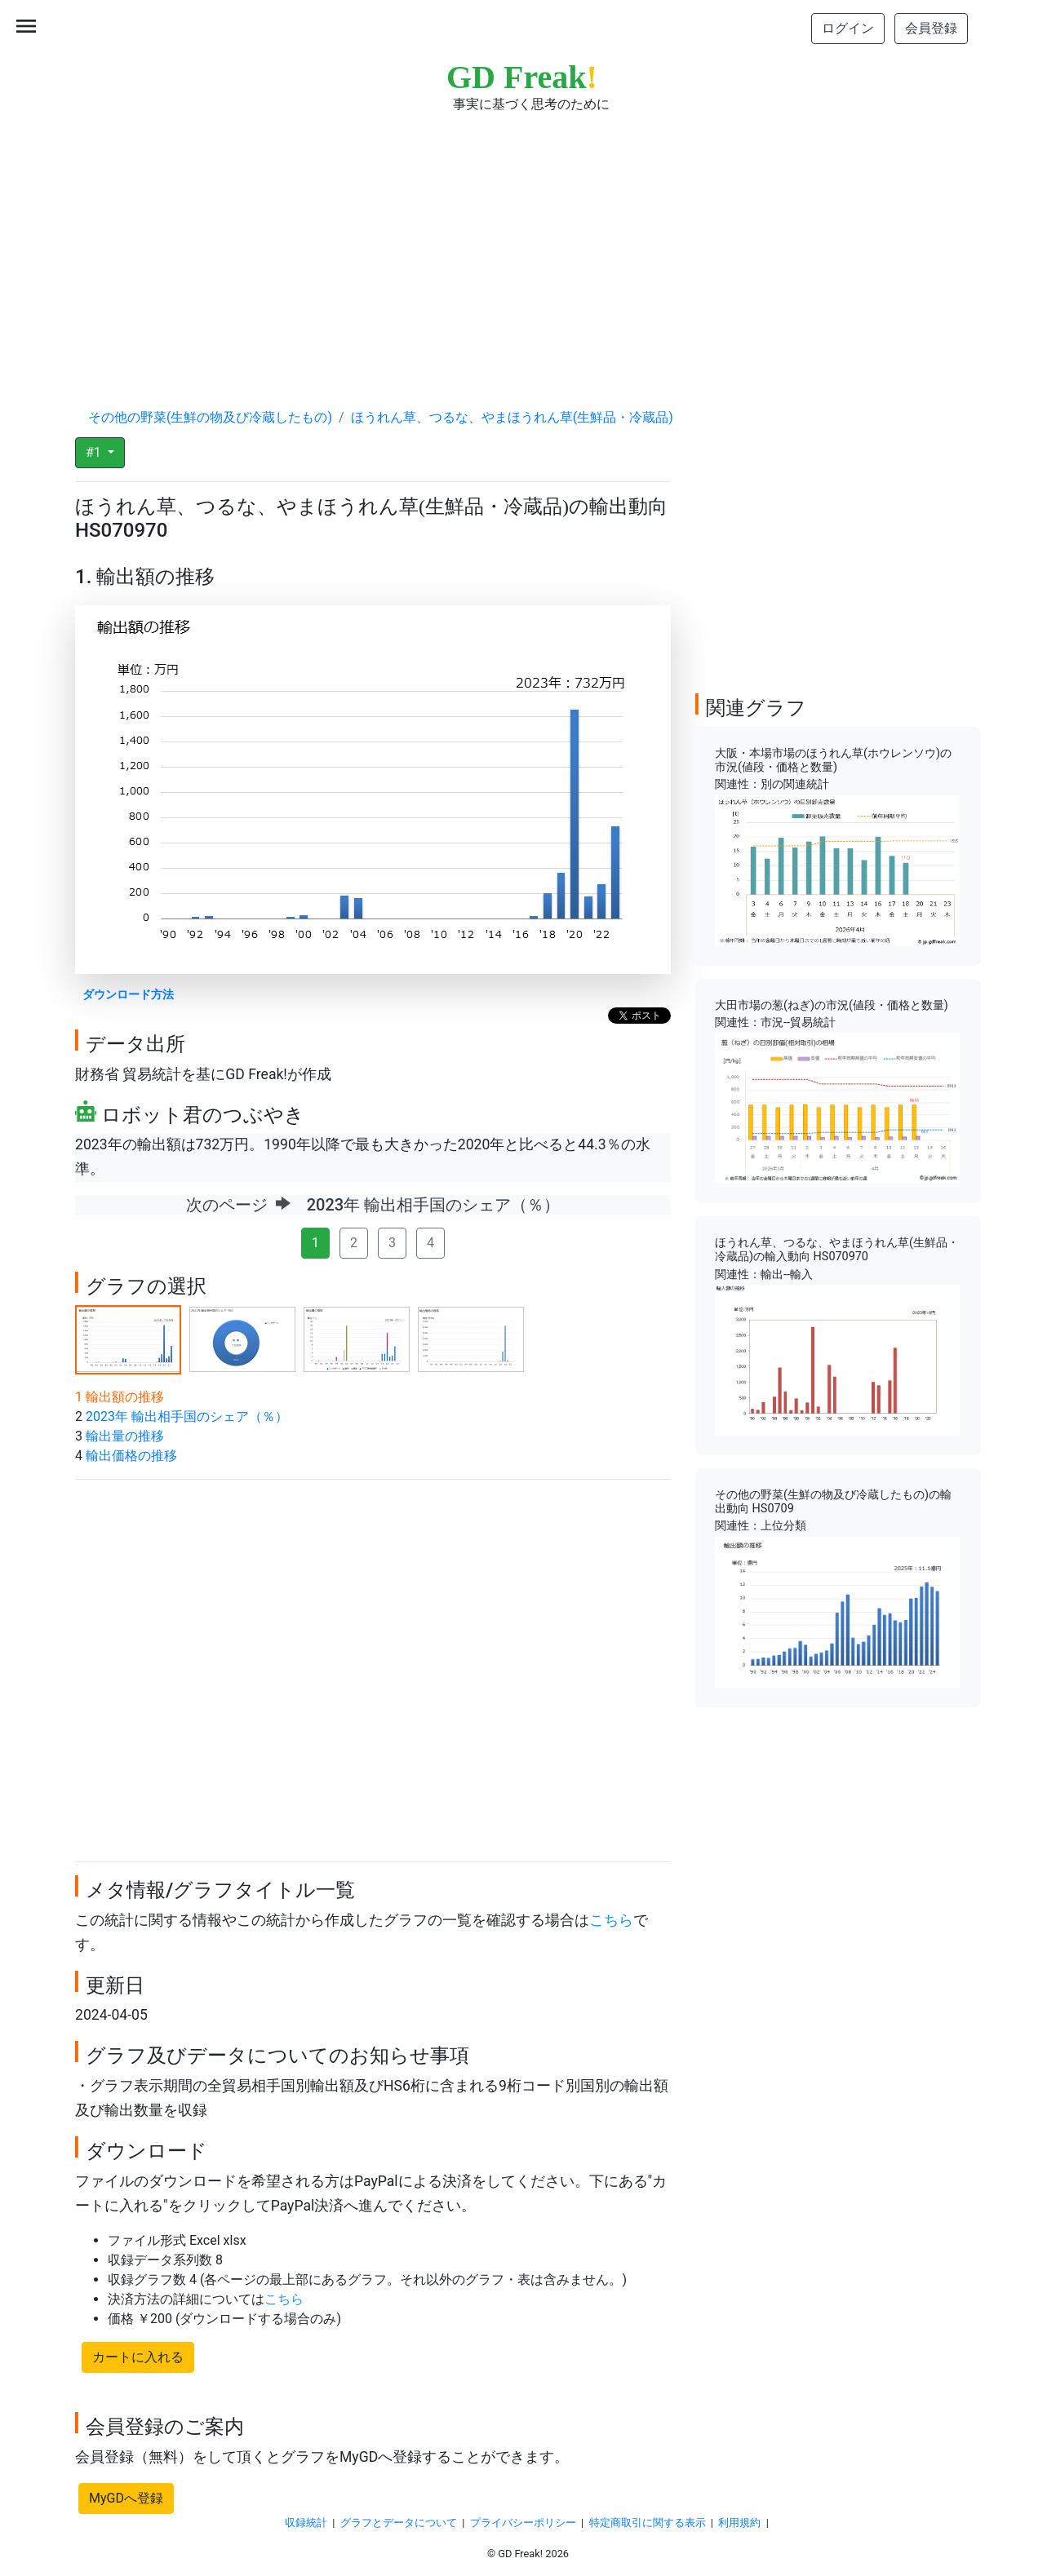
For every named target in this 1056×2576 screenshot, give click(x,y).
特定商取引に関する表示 (647, 2522)
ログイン (848, 28)
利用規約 (739, 2522)
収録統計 (306, 2522)
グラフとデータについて (398, 2522)
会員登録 (931, 28)
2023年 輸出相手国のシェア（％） (187, 1416)
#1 (95, 452)
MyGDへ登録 (126, 2498)
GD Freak (521, 77)
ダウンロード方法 (128, 995)
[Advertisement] (528, 245)
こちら (611, 1920)
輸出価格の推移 (131, 1455)
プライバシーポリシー (523, 2522)
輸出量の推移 (125, 1436)
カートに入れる (138, 2357)
